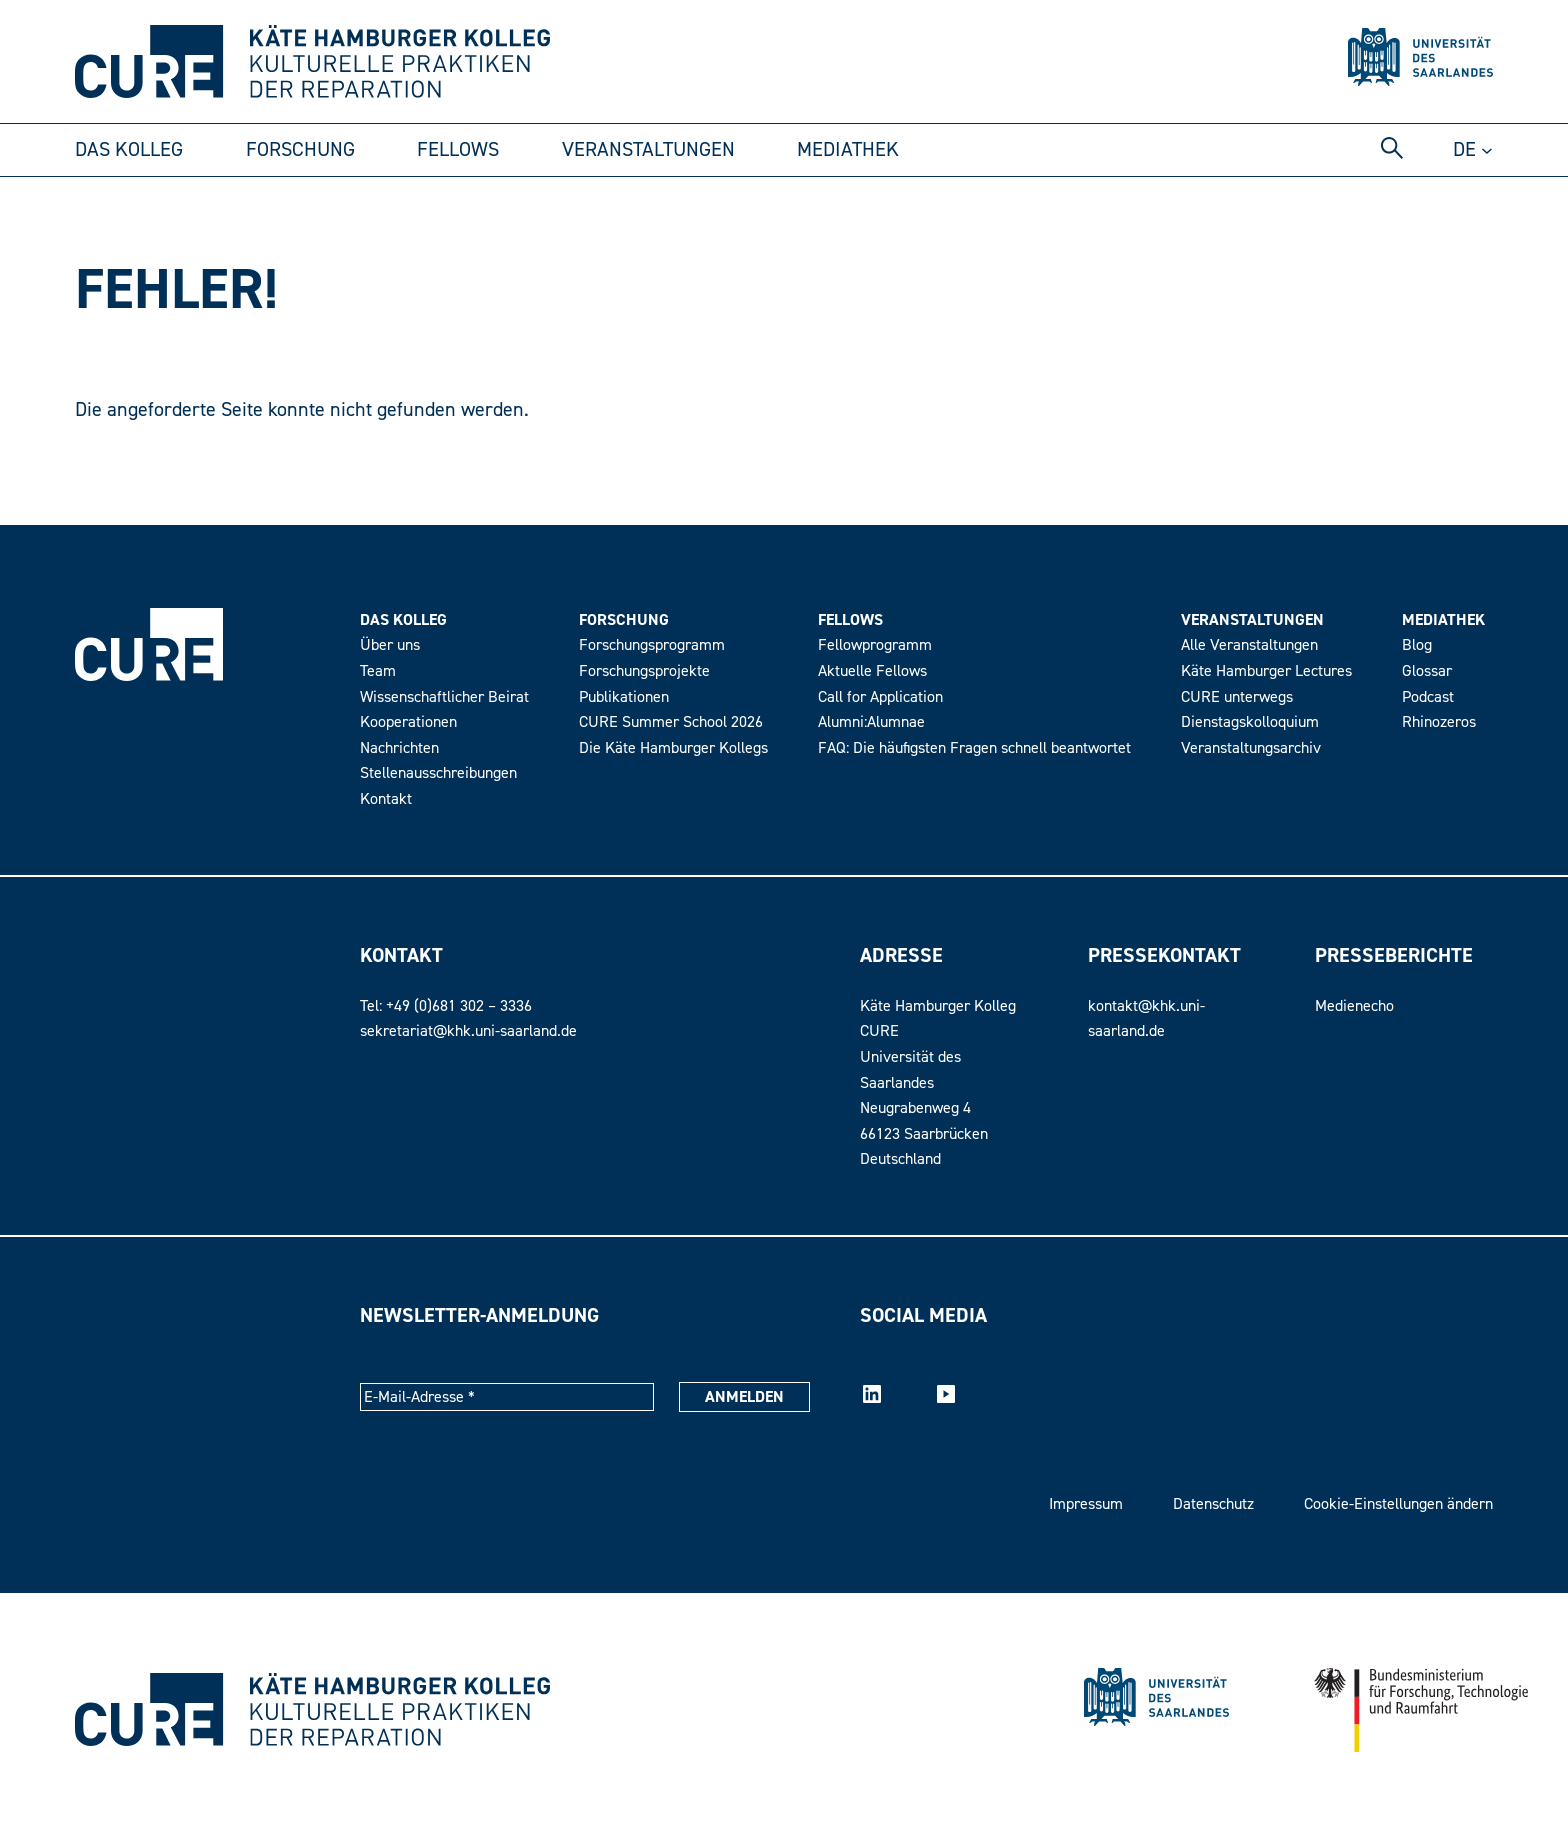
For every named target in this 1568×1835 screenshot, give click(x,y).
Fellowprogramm (875, 645)
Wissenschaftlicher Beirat (444, 697)
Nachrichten (399, 748)
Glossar (1427, 671)
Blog (1417, 645)
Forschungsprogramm (652, 645)
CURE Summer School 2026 (671, 722)
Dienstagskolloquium (1250, 722)
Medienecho (1354, 1006)
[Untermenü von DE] (1487, 150)
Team (378, 671)
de (1464, 149)
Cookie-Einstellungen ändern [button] (1398, 1504)
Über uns (390, 645)
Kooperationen (408, 722)
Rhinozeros (1439, 722)
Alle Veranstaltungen (1249, 645)
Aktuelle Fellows (872, 671)
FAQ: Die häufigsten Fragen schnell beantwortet (974, 748)
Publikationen (624, 697)
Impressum (1086, 1504)
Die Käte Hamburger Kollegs (673, 748)
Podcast (1428, 697)
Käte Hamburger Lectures (1266, 671)
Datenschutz (1213, 1504)
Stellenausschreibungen (438, 773)
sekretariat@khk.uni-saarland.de (468, 1031)
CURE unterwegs (1237, 697)
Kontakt (386, 799)
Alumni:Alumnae (871, 722)
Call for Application (880, 697)
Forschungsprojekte (644, 671)
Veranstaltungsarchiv (1251, 748)
